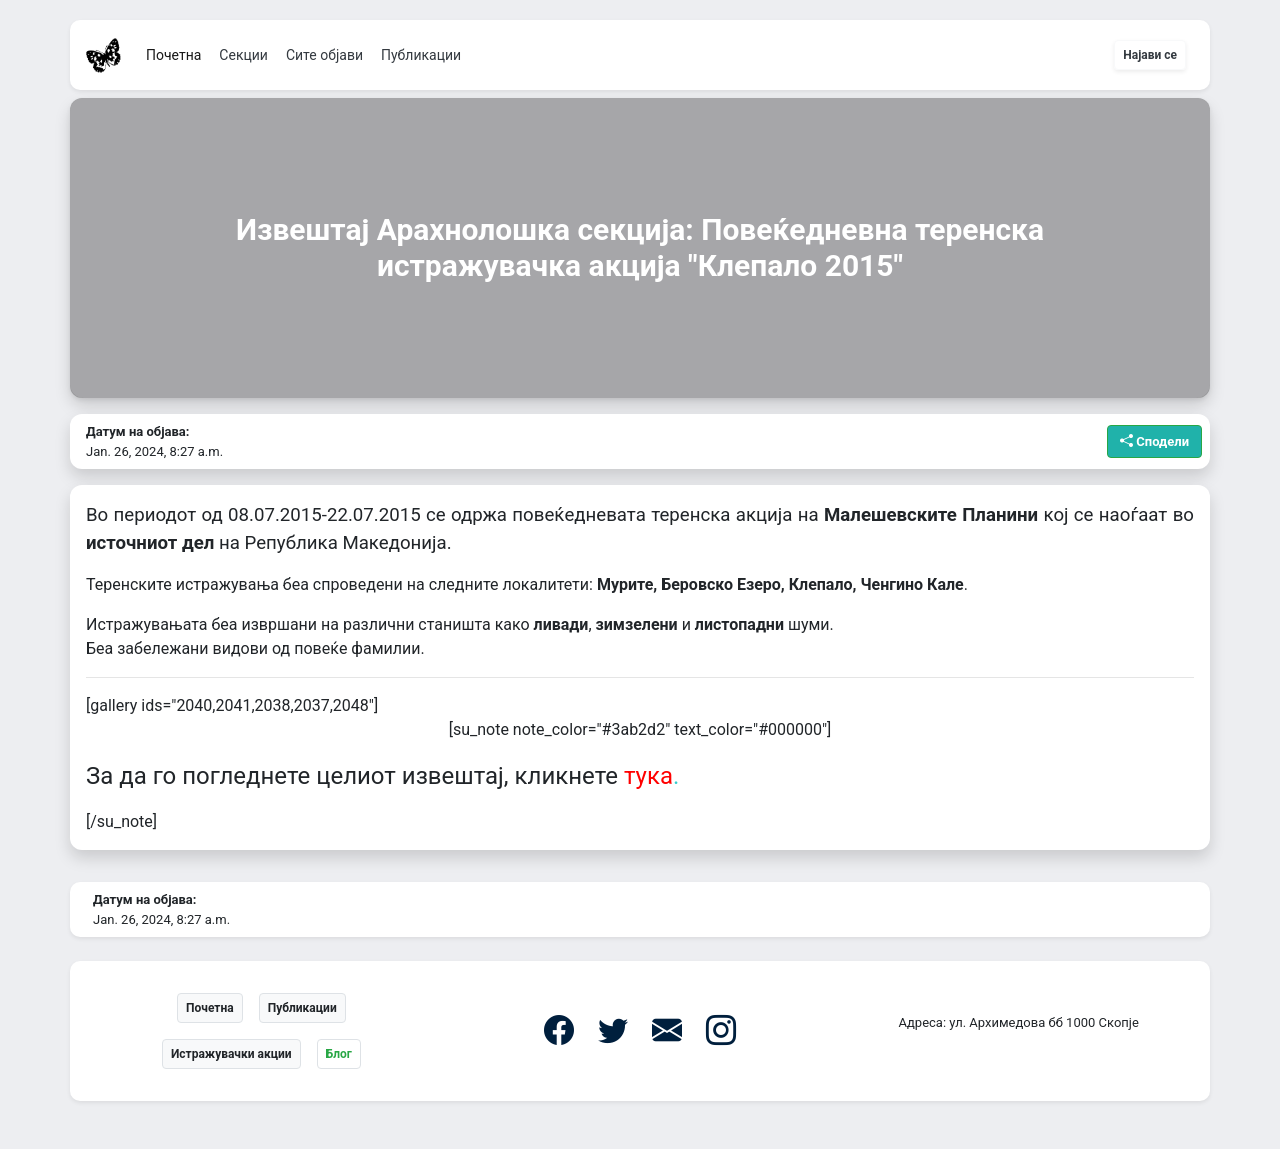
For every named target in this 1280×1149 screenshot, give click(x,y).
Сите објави (324, 55)
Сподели (1154, 441)
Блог (339, 1054)
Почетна (173, 55)
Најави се (1150, 55)
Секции (243, 55)
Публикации (421, 55)
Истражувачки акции (231, 1054)
